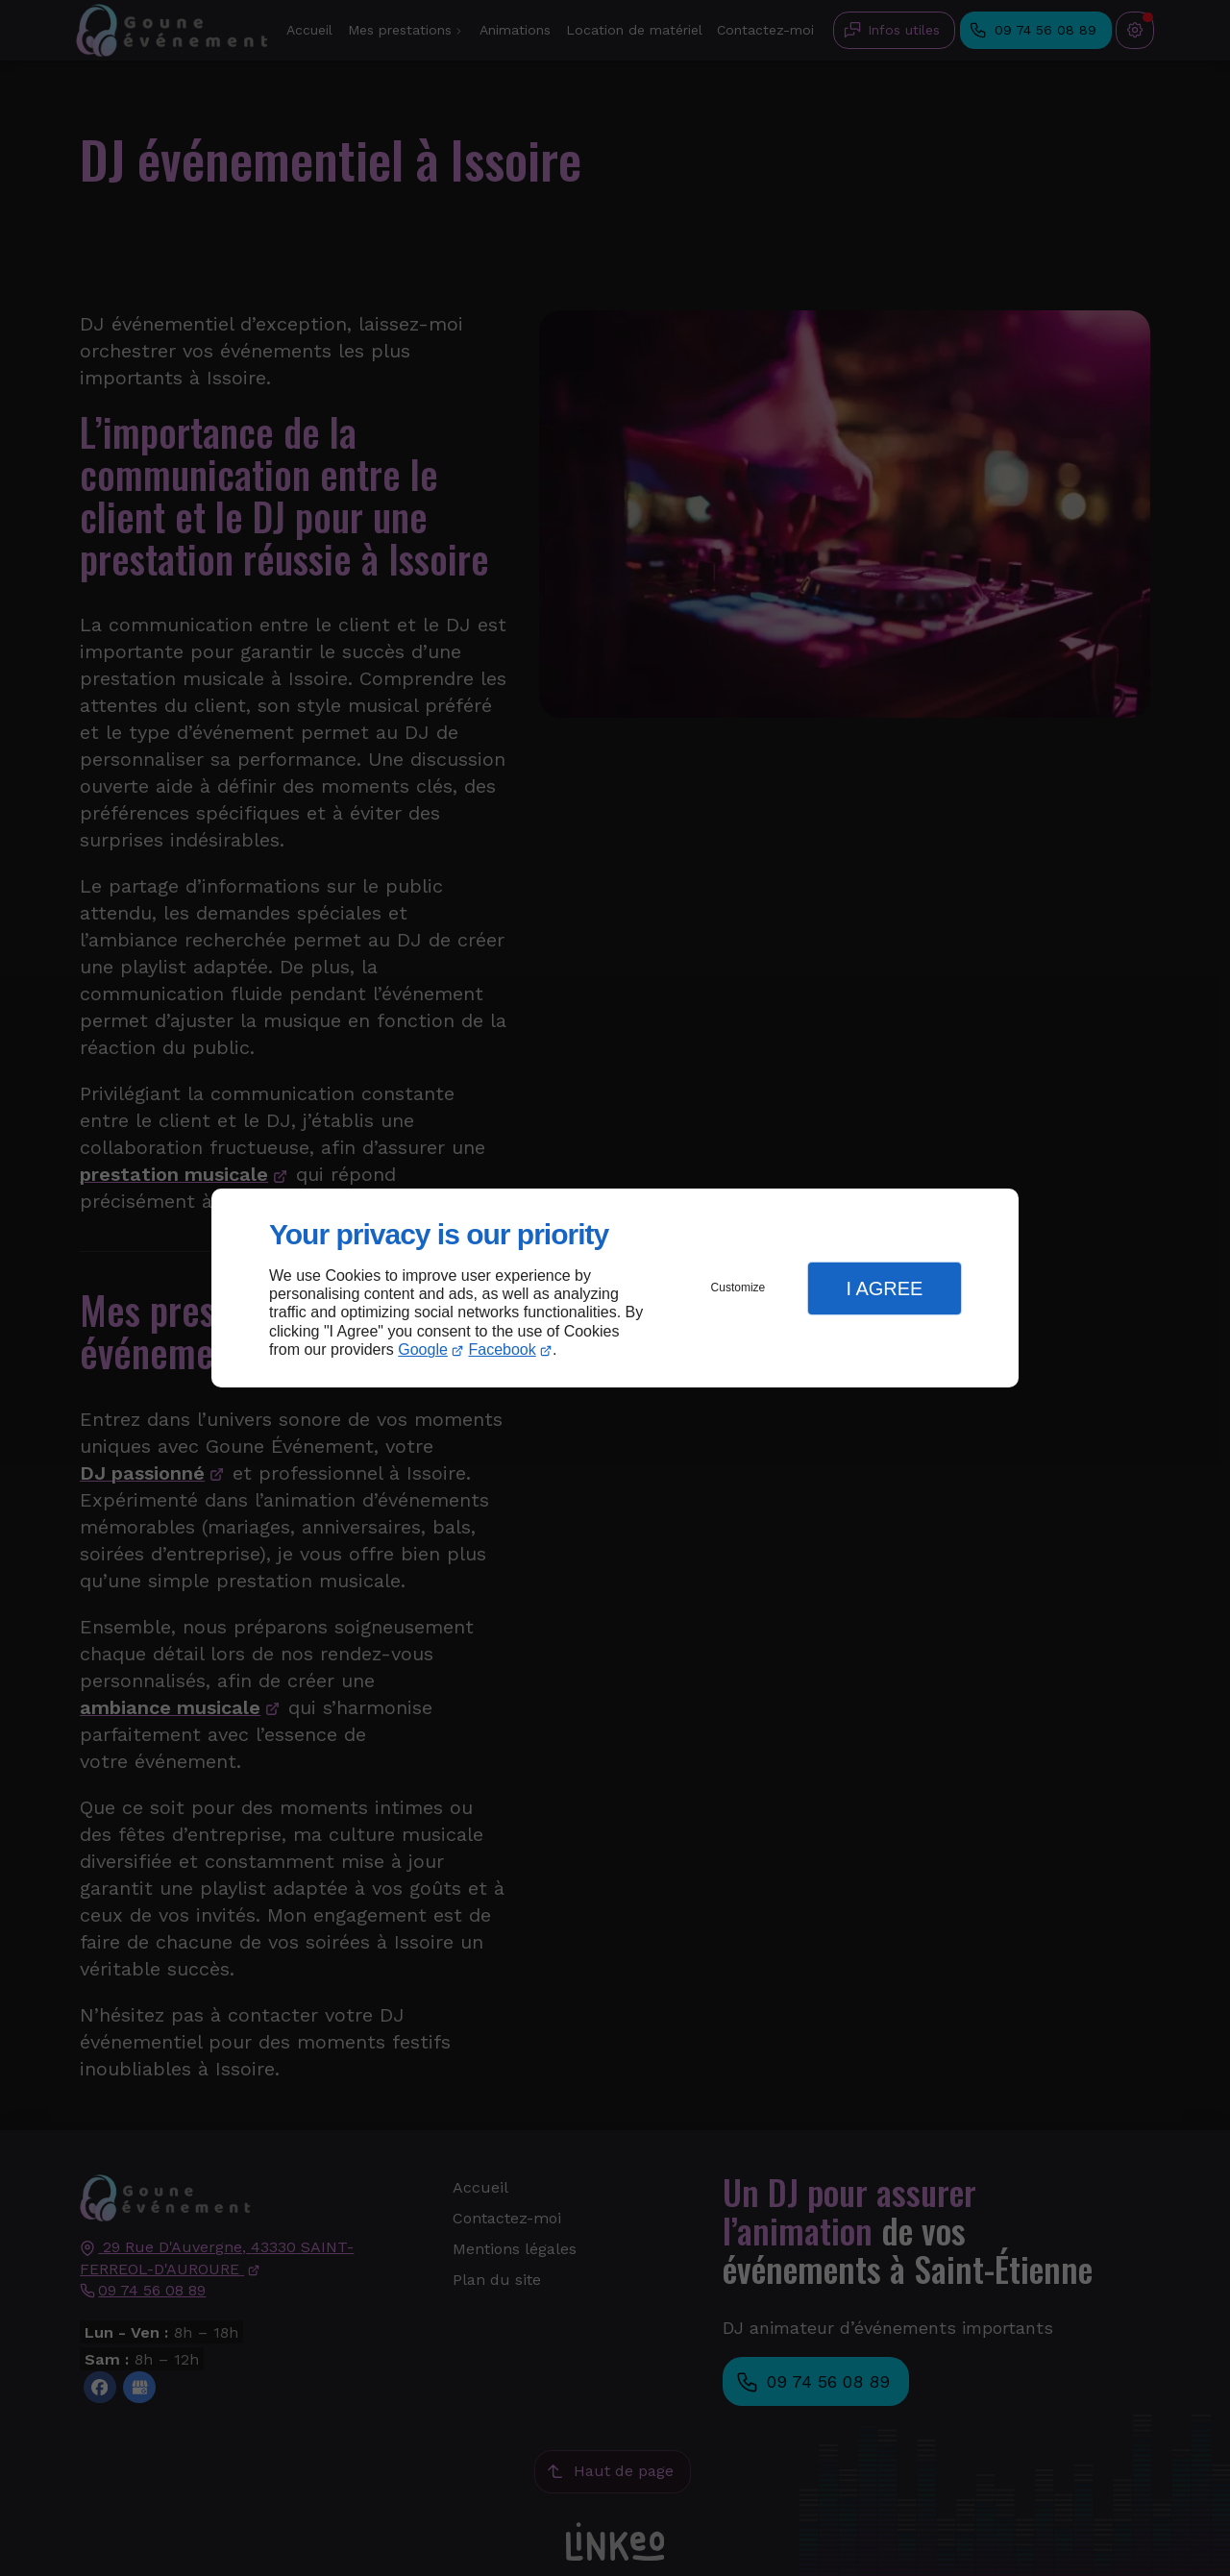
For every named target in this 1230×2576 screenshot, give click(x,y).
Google (423, 1349)
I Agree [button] (884, 1288)
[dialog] (615, 1288)
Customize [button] (738, 1287)
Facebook (502, 1349)
